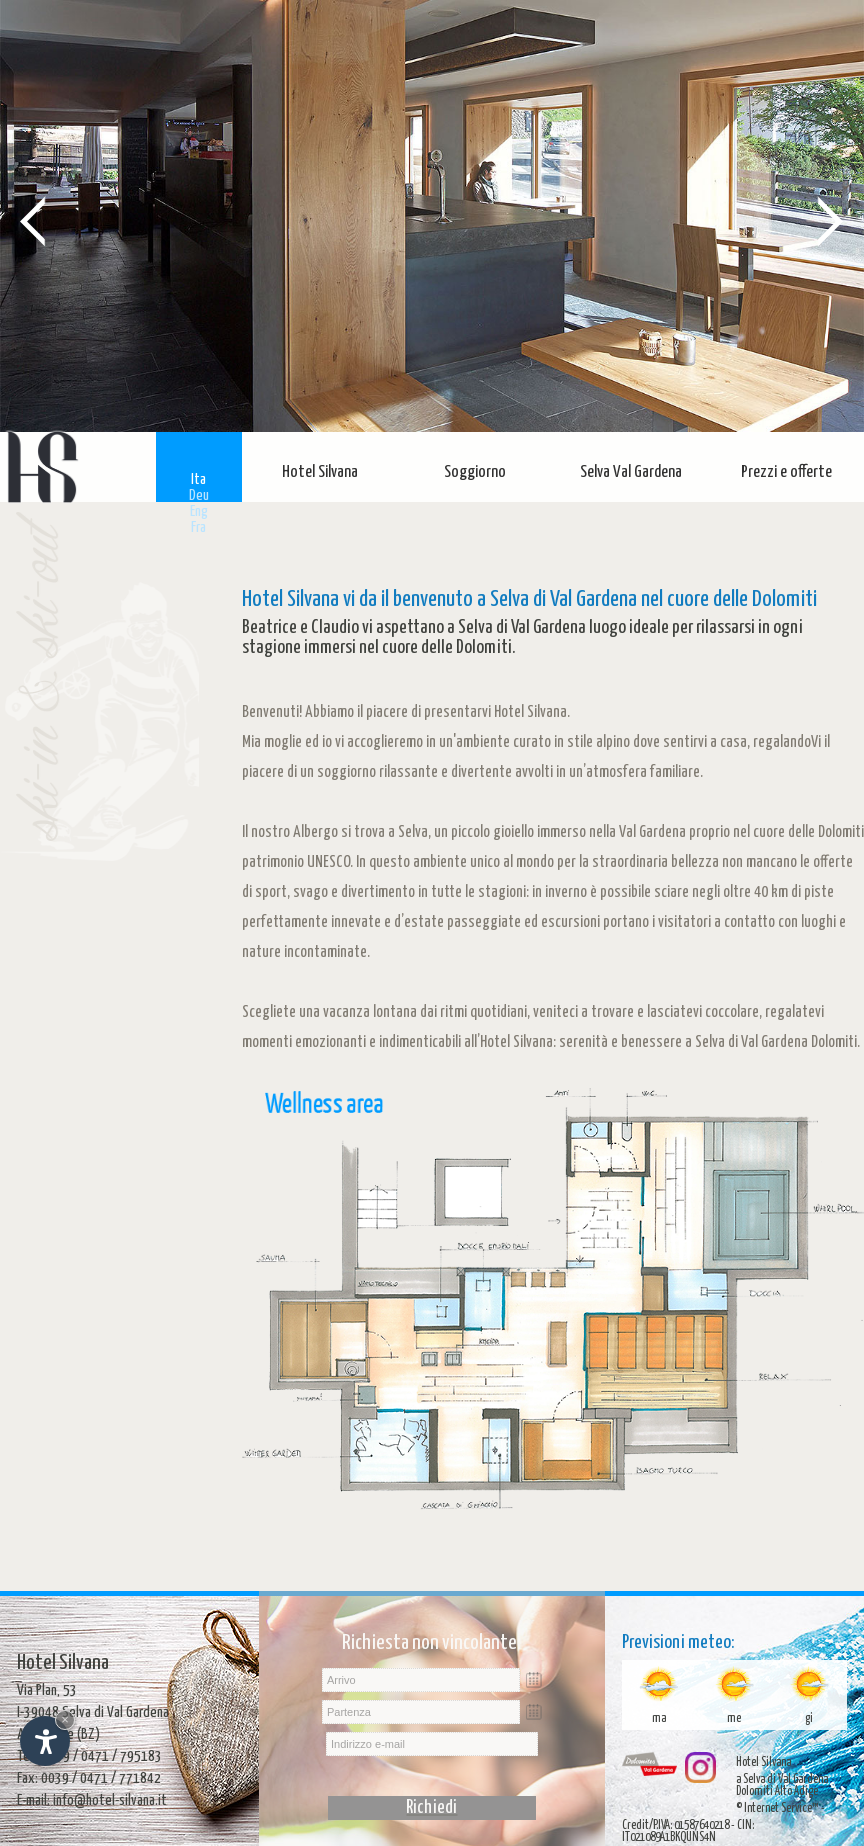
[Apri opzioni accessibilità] (45, 1741)
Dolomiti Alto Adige (777, 1791)
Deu (199, 495)
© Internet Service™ (777, 1808)
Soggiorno (475, 472)
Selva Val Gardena (631, 472)
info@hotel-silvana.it (110, 1800)
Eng (199, 511)
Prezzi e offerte (786, 472)
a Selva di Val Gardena (782, 1779)
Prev (33, 220)
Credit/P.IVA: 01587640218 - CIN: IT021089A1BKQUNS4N (688, 1831)
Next (831, 220)
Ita (198, 479)
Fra (198, 527)
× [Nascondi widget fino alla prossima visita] (65, 1719)
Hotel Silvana (320, 472)
